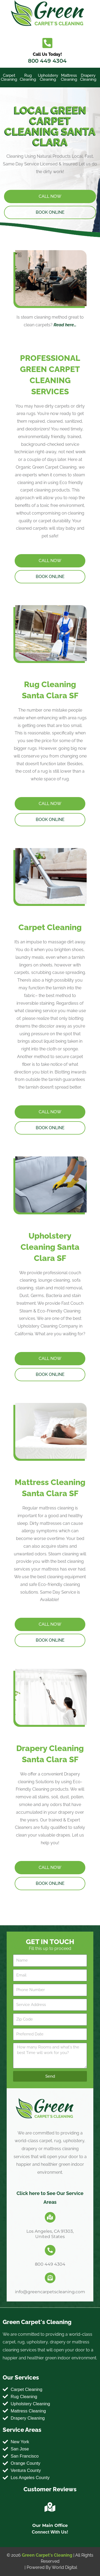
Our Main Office (50, 2525)
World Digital (64, 2567)
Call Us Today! (47, 54)
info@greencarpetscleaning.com (50, 2291)
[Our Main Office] (50, 2507)
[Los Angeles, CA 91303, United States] (50, 2217)
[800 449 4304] (50, 2250)
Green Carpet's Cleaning (47, 2555)
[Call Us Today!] (47, 43)
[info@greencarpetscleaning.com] (50, 2278)
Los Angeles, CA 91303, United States (50, 2234)
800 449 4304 (47, 61)
